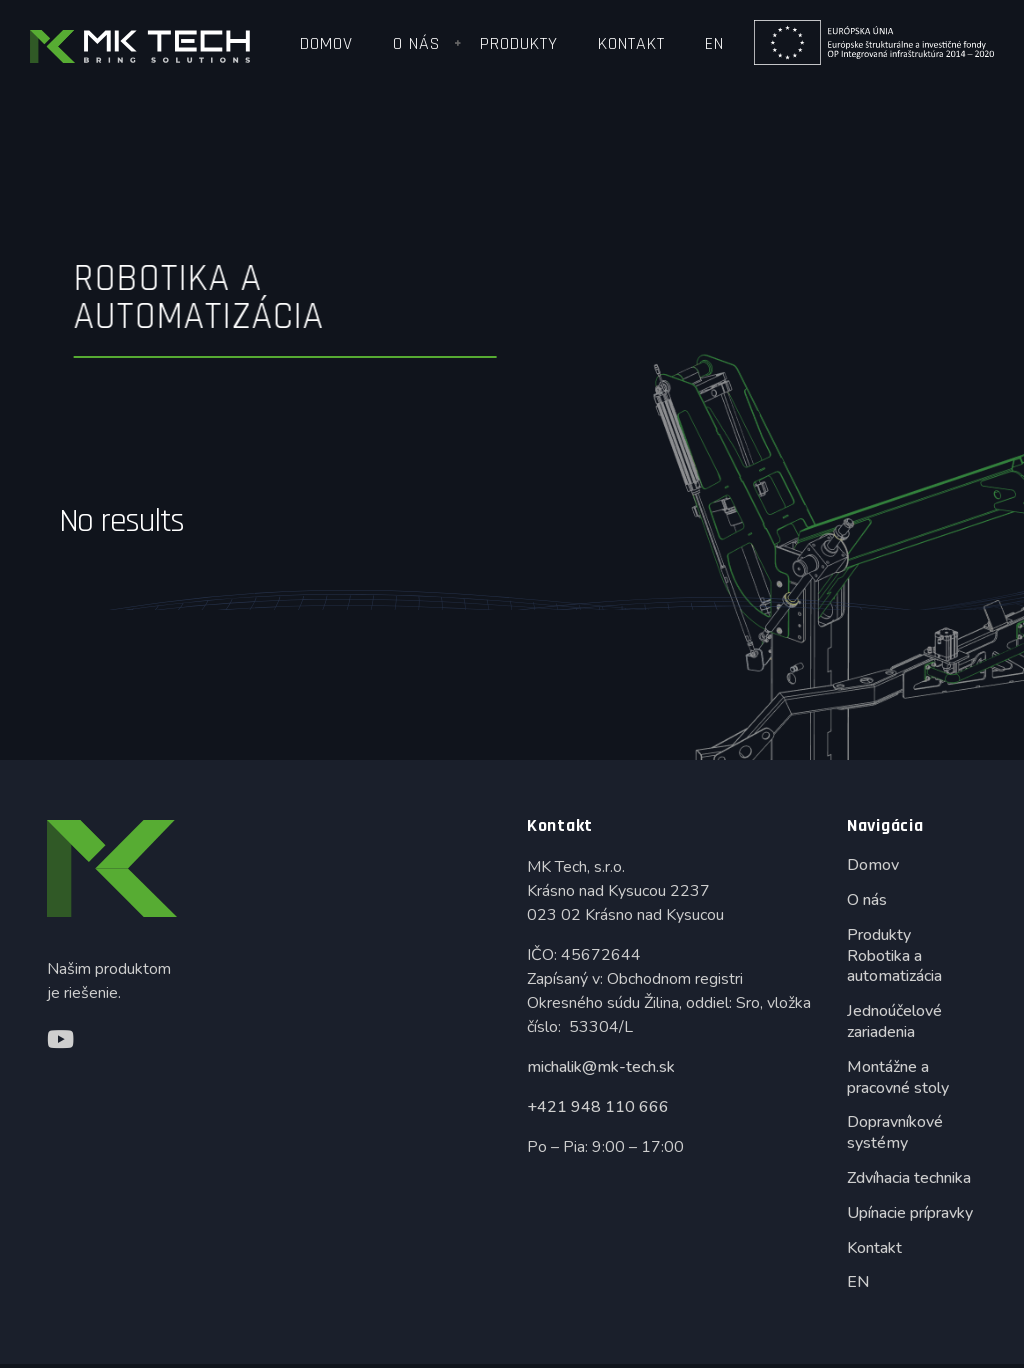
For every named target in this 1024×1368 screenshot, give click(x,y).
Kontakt (631, 43)
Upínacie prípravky (910, 1213)
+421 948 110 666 (598, 1107)
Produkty (519, 43)
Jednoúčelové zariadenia (894, 1021)
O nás (416, 43)
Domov (326, 43)
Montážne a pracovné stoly (898, 1077)
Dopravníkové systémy (895, 1132)
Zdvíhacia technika (909, 1178)
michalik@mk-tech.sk (601, 1067)
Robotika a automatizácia (894, 966)
